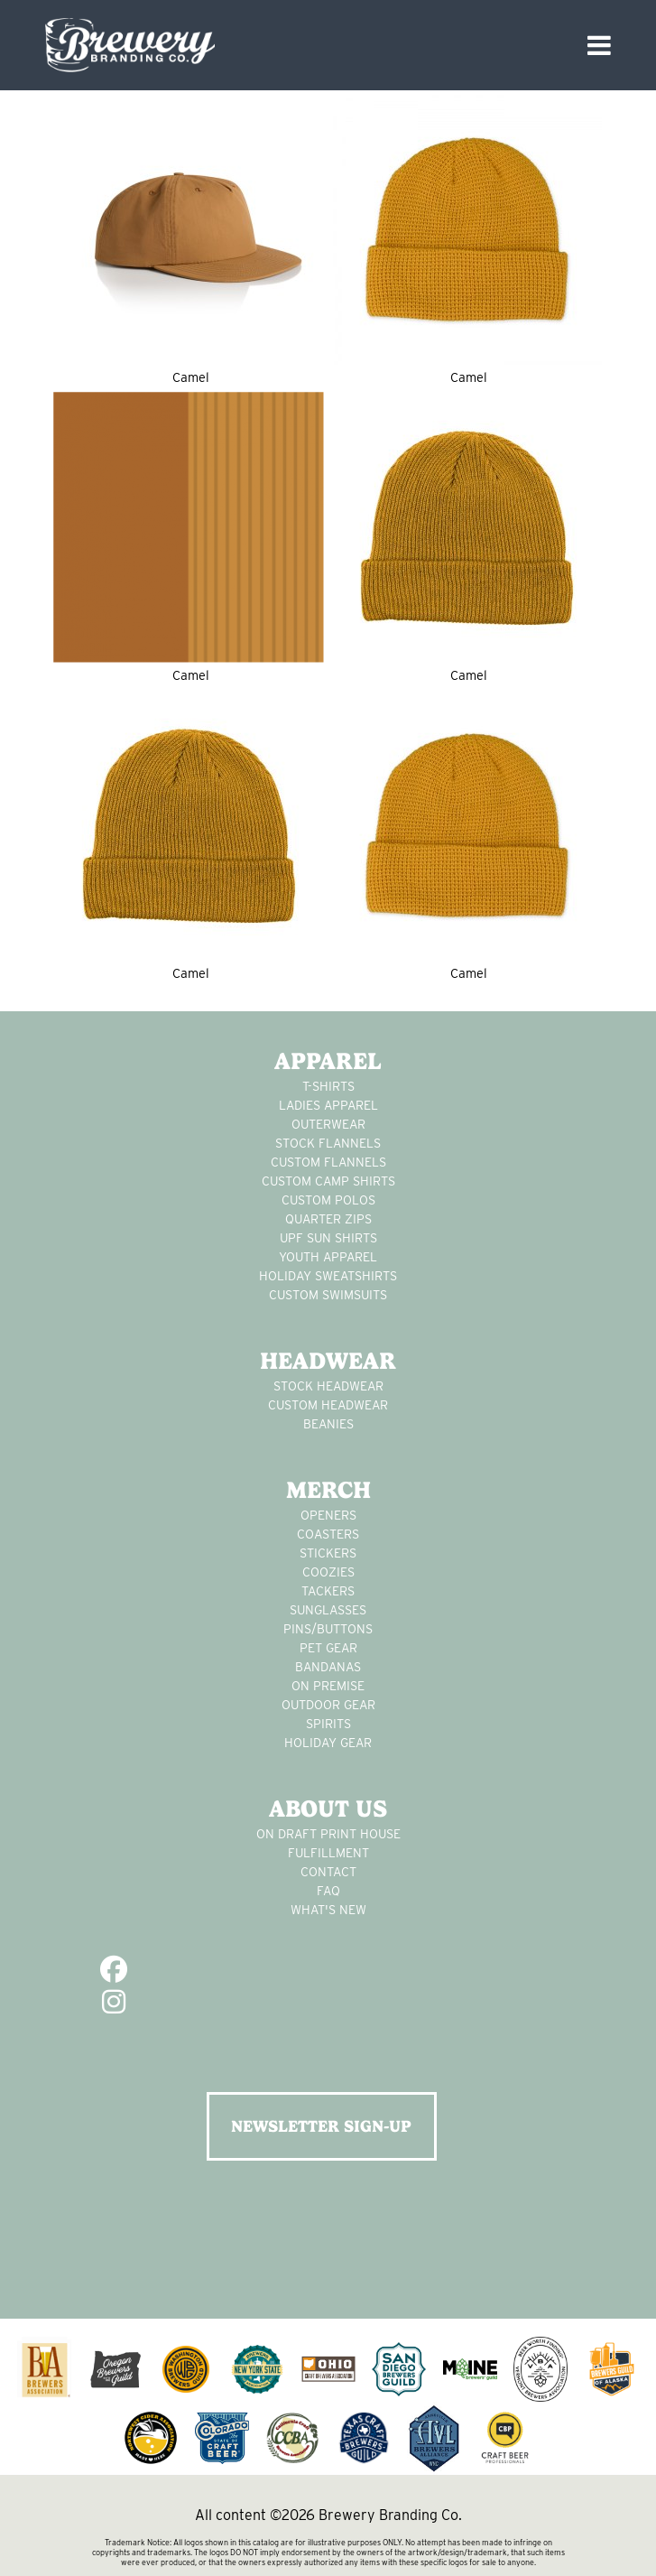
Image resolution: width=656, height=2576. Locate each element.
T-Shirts (328, 1086)
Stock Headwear (328, 1386)
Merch (328, 1489)
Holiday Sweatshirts (328, 1276)
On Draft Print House (328, 1834)
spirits (328, 1723)
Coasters (328, 1534)
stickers (328, 1553)
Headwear (328, 1360)
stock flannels (328, 1143)
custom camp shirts (328, 1181)
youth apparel (328, 1257)
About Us (328, 1808)
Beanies (328, 1424)
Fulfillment (328, 1853)
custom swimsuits (328, 1295)
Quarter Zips (328, 1219)
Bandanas (328, 1667)
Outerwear (328, 1124)
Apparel (328, 1060)
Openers (328, 1515)
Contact (328, 1872)
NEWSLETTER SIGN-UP (321, 2125)
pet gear (328, 1648)
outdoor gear (328, 1704)
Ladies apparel (328, 1105)
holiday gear (328, 1742)
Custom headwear (328, 1405)
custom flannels (328, 1162)
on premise (328, 1686)
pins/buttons (328, 1629)
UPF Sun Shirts (328, 1238)
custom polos (328, 1200)
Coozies (328, 1572)
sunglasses (328, 1610)
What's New (328, 1909)
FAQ (328, 1890)
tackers (328, 1591)
